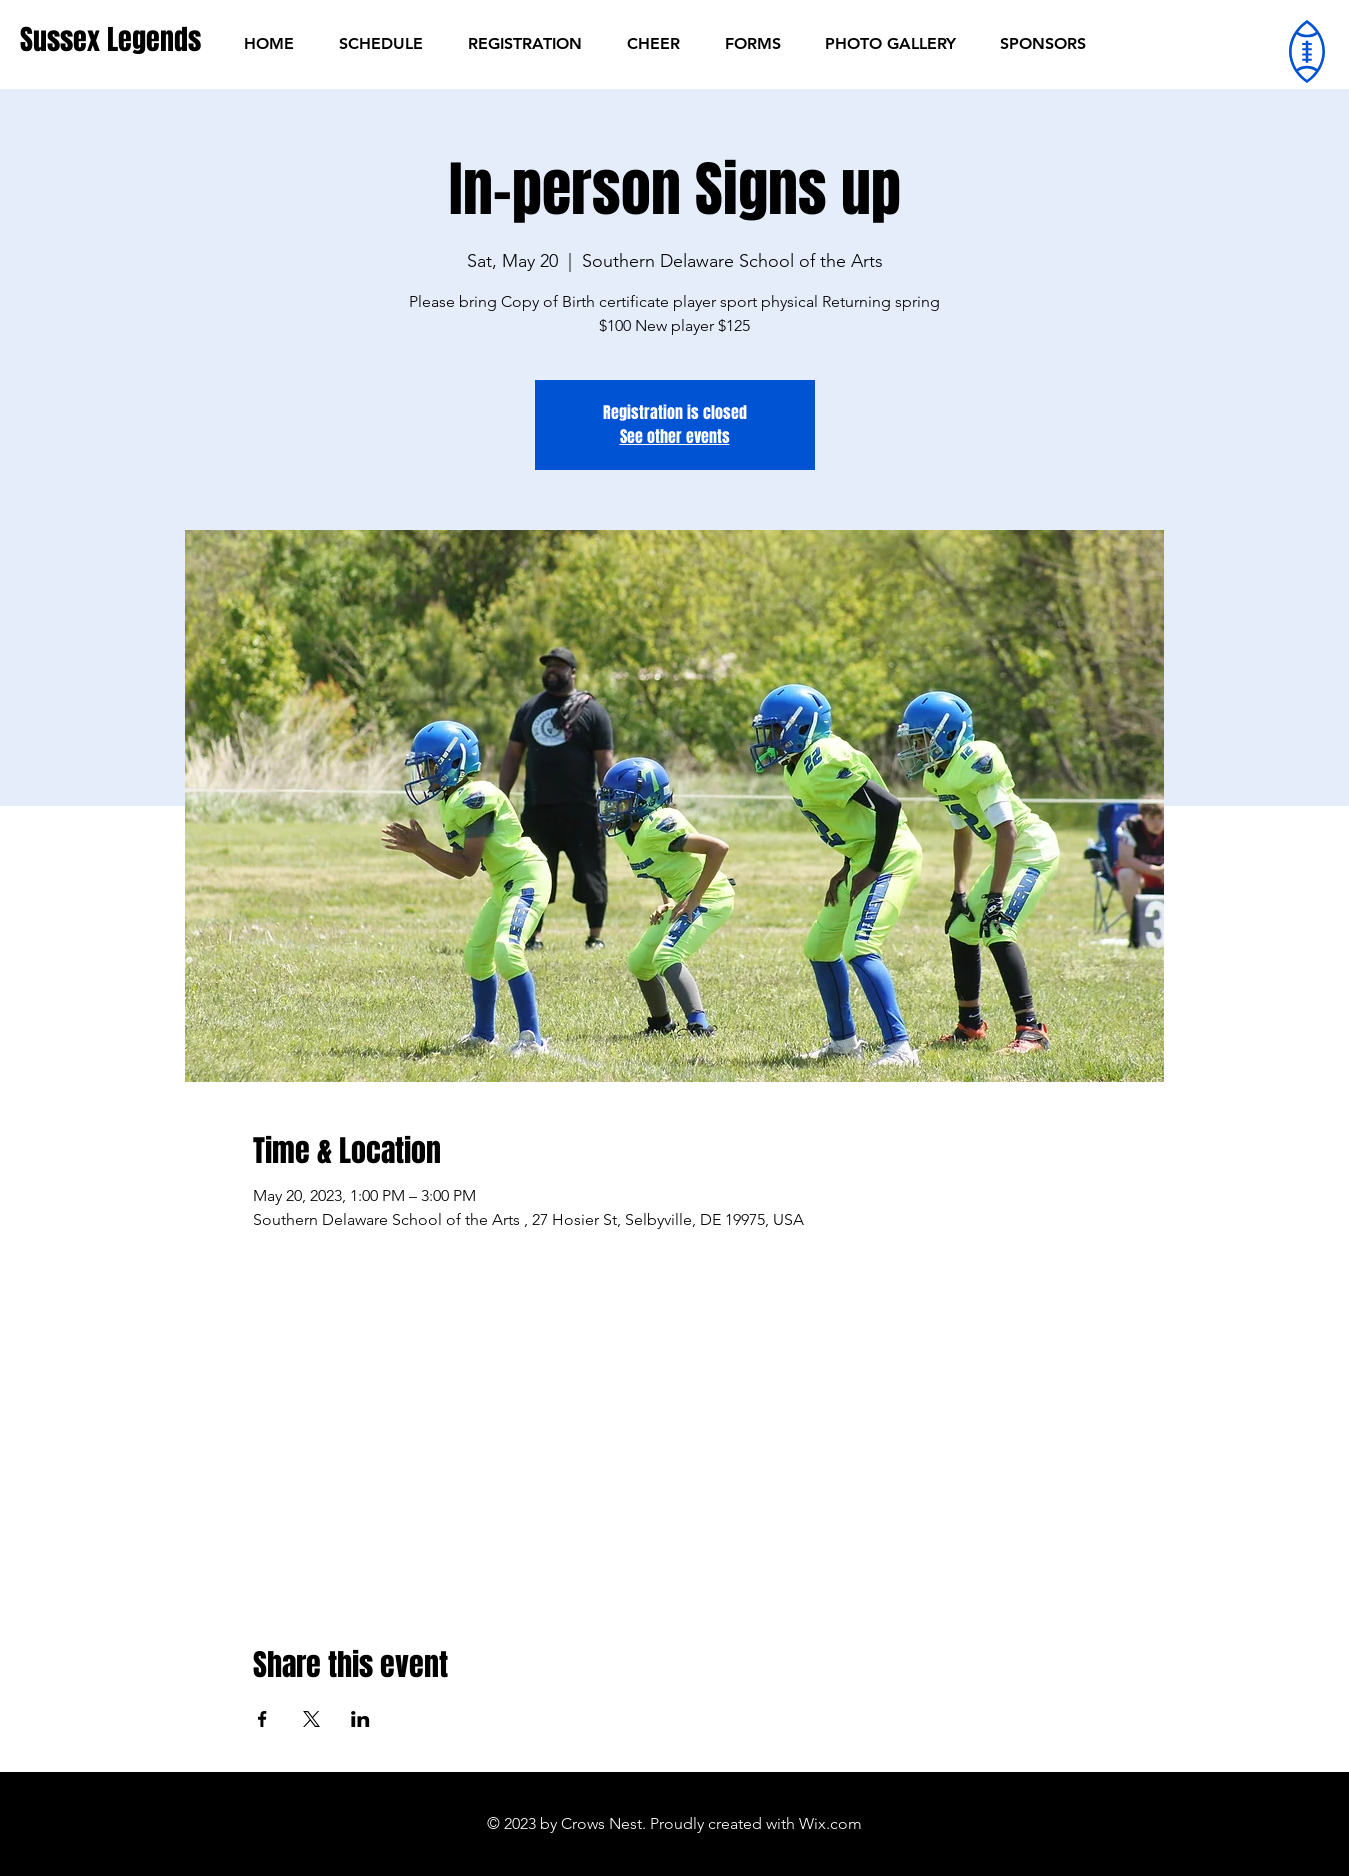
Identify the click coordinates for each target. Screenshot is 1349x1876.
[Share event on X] (311, 1719)
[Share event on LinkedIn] (360, 1719)
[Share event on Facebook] (262, 1719)
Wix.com (830, 1823)
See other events (675, 436)
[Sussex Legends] (110, 39)
